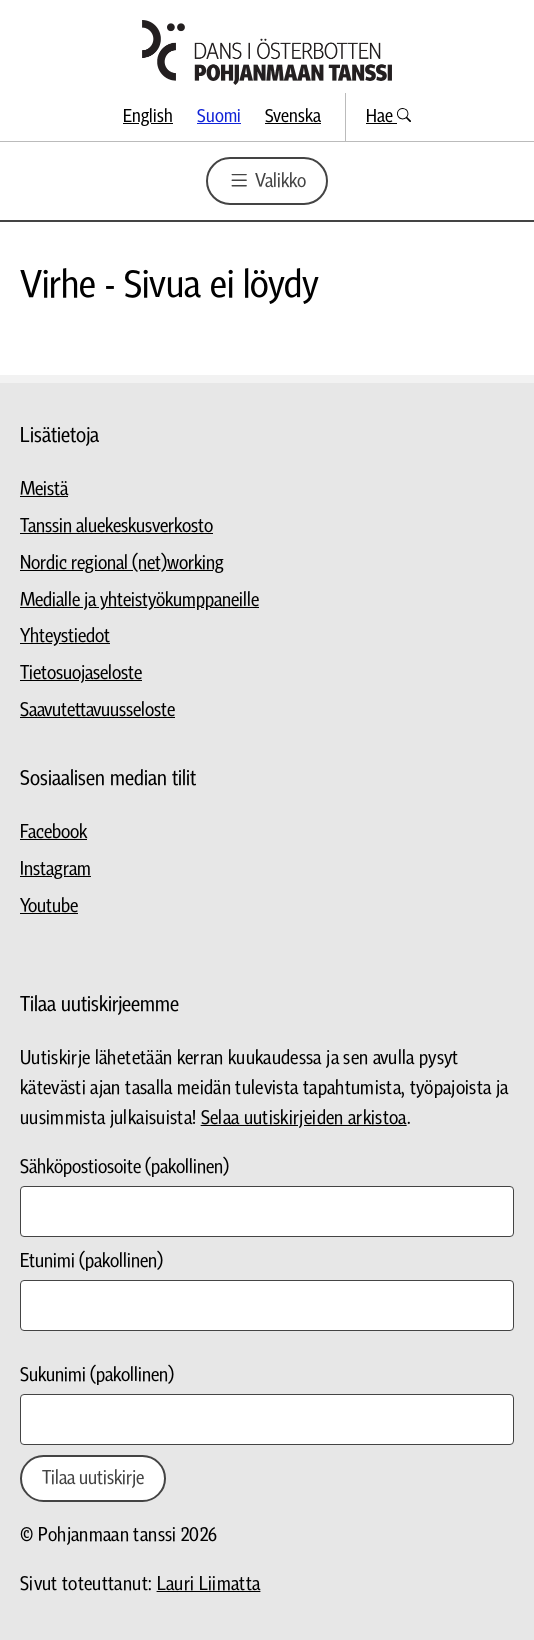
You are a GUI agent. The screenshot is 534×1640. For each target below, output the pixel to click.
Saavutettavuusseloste (97, 710)
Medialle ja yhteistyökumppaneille (139, 600)
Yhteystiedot (65, 636)
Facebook (53, 832)
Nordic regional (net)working (122, 563)
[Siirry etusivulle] (267, 52)
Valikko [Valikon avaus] (266, 180)
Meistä (44, 489)
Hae (388, 116)
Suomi (219, 116)
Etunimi (91, 1261)
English (148, 116)
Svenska (293, 116)
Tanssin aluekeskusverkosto (116, 526)
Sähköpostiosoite (124, 1167)
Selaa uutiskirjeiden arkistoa (304, 1118)
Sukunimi (97, 1375)
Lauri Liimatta (209, 1584)
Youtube (49, 906)
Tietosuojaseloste (81, 673)
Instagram (55, 869)
